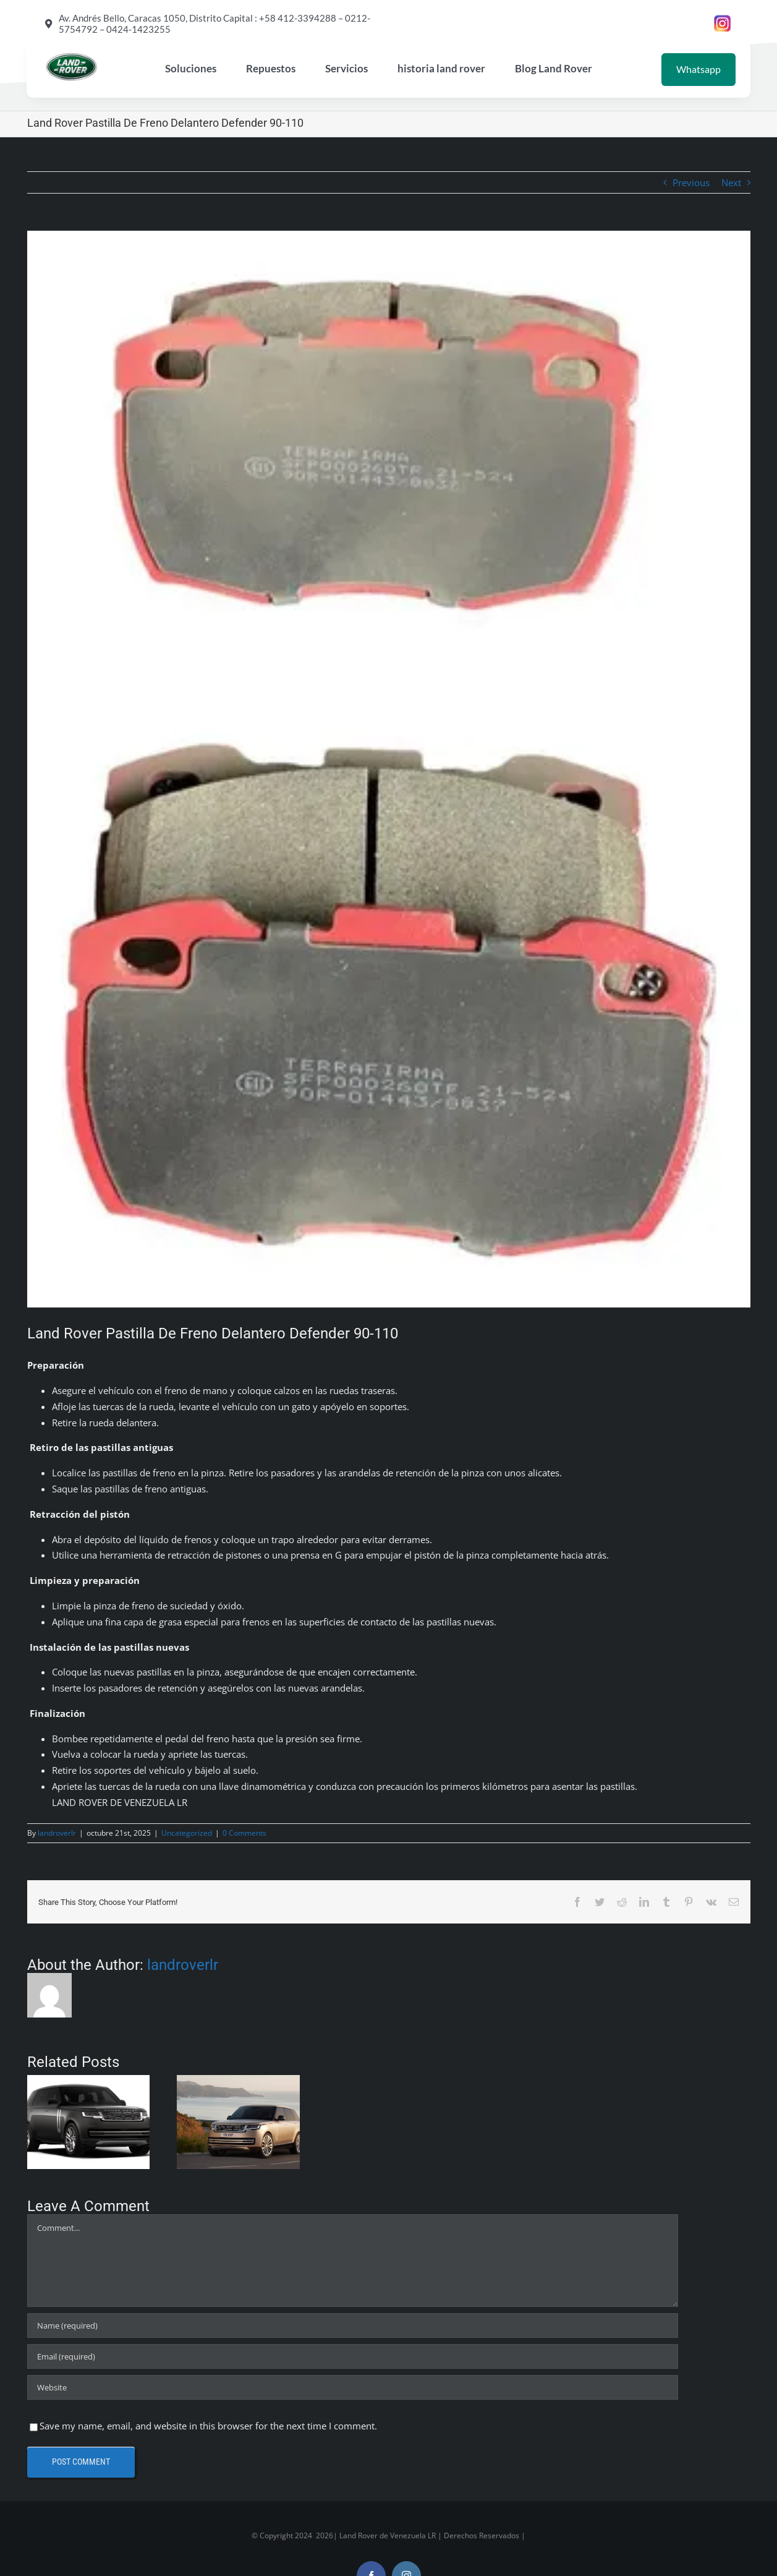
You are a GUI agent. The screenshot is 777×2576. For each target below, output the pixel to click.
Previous (691, 182)
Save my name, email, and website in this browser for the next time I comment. (208, 2426)
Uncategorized (186, 1833)
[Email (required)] (352, 2356)
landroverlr (57, 1833)
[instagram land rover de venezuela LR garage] (722, 18)
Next (731, 182)
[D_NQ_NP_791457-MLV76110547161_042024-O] (388, 769)
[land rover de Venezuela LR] (71, 57)
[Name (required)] (352, 2325)
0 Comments (244, 1833)
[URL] (352, 2387)
